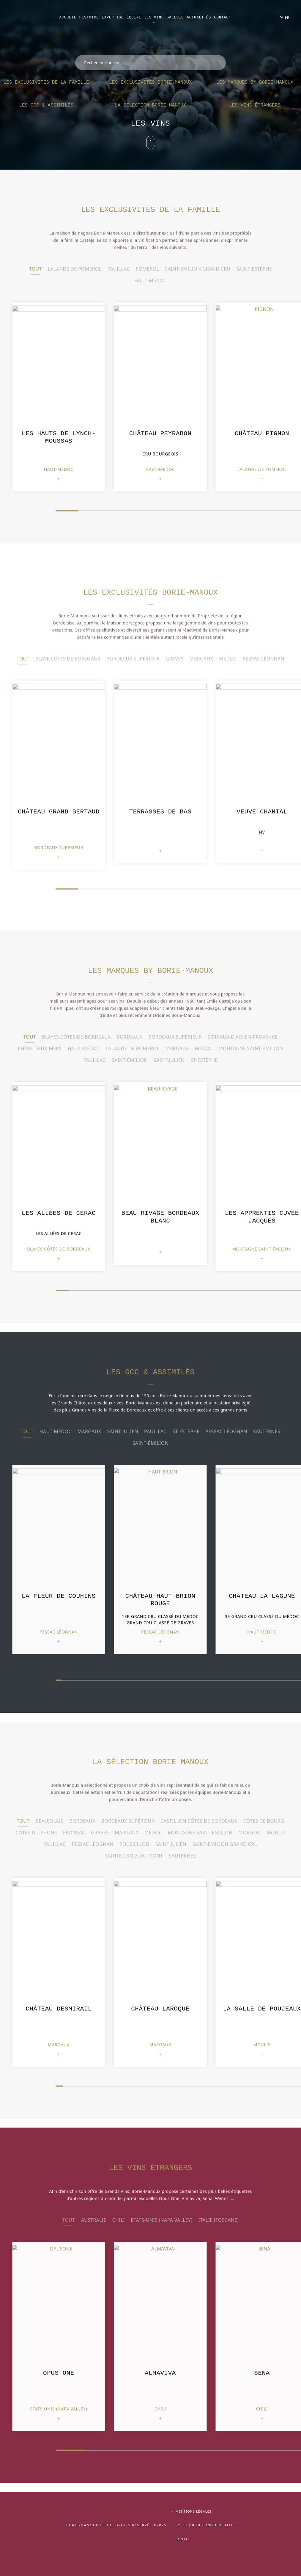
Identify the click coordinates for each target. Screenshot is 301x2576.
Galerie (175, 17)
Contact (222, 17)
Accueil (67, 17)
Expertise (113, 17)
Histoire (89, 17)
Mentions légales (194, 2511)
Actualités (199, 17)
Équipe (134, 17)
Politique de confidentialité (205, 2525)
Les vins (154, 17)
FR (287, 17)
